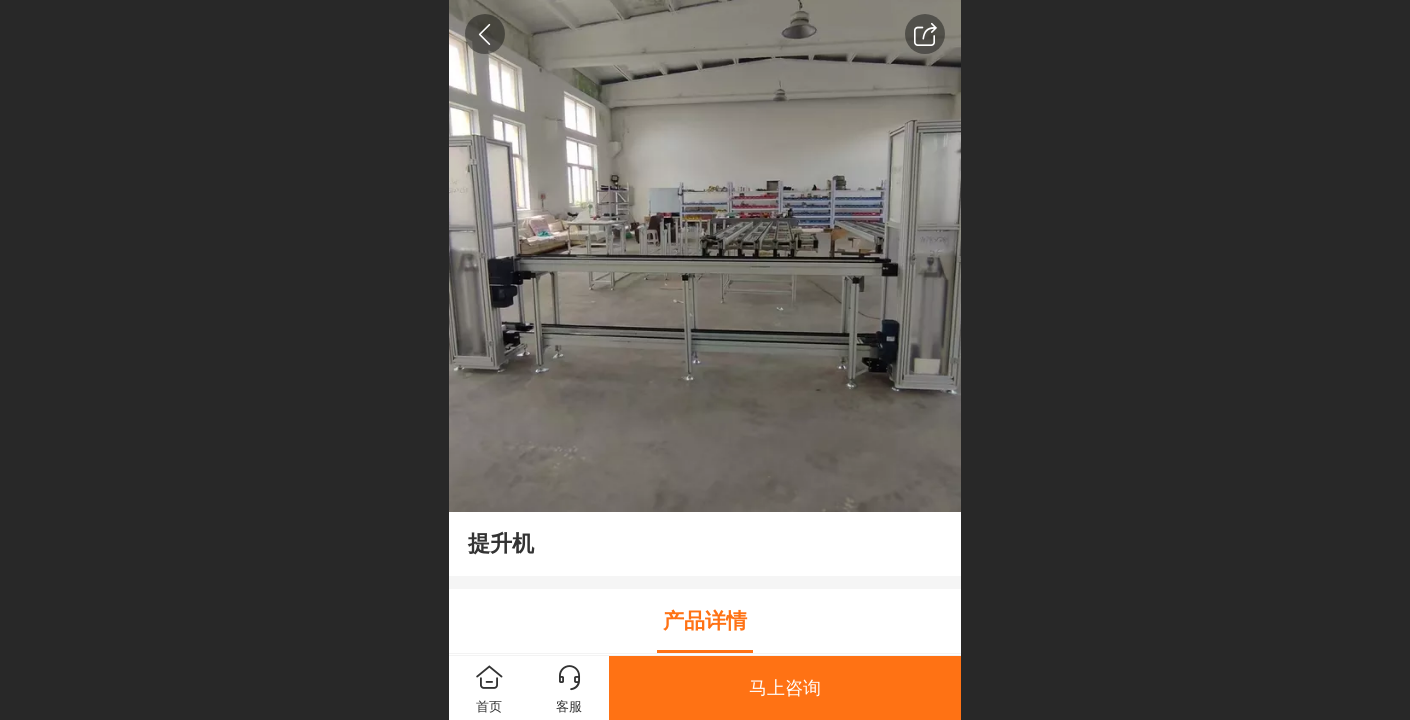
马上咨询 (785, 688)
